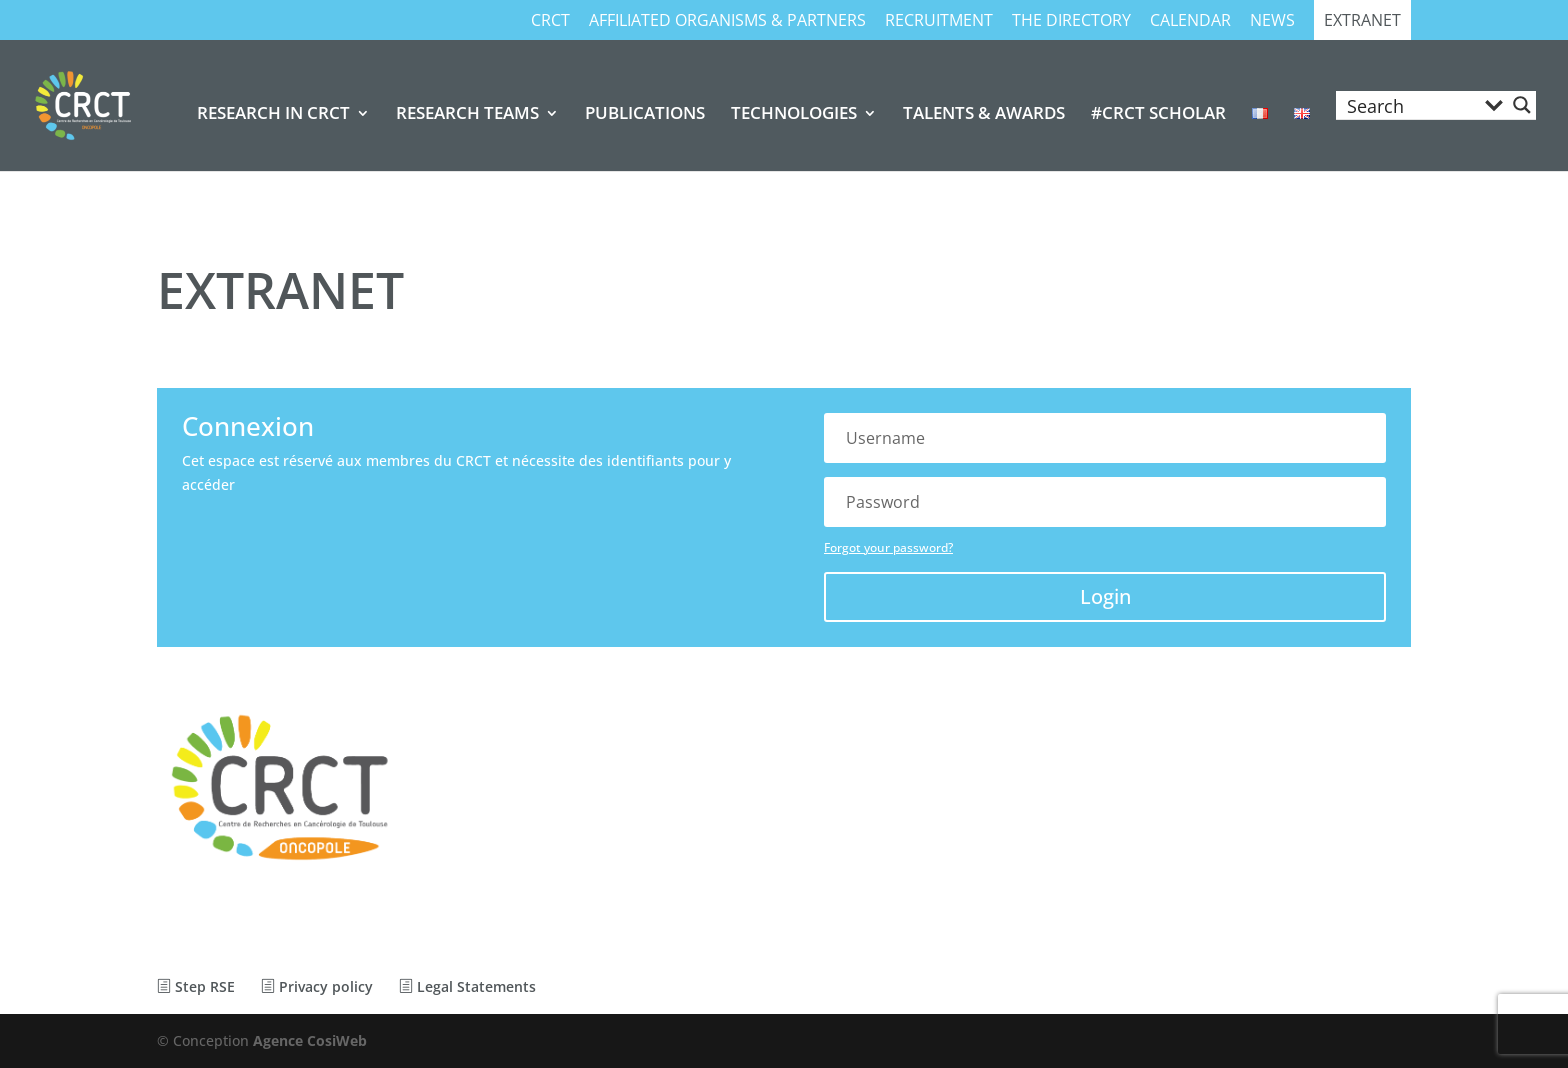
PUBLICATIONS (645, 115)
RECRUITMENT (939, 21)
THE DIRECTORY (1071, 21)
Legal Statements (467, 986)
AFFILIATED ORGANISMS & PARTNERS (727, 21)
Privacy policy (317, 986)
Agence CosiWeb (310, 1040)
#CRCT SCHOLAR (1158, 115)
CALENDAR (1190, 21)
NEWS (1272, 21)
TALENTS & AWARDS (984, 115)
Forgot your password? (888, 547)
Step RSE (196, 986)
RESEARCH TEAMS (467, 115)
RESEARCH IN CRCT (273, 115)
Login (1105, 596)
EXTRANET (1362, 21)
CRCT (550, 21)
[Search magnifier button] (1522, 105)
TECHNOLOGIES (794, 115)
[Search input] (1409, 105)
